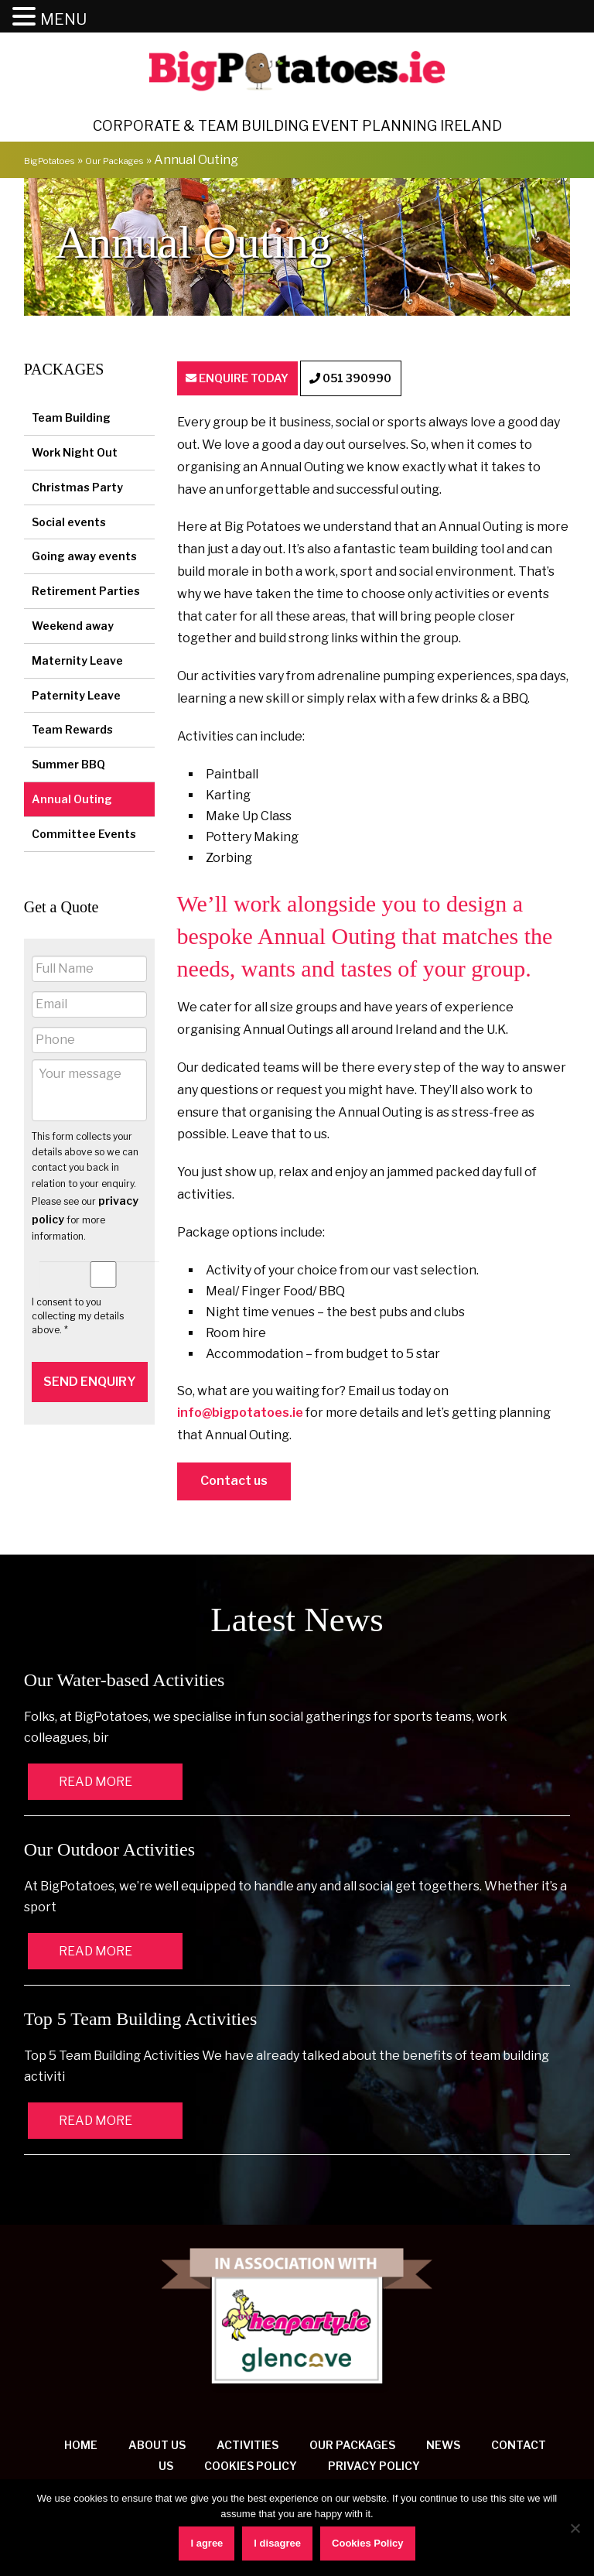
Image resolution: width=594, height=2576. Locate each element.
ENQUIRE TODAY (257, 382)
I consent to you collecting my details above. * (78, 1319)
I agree (206, 2543)
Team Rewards (72, 732)
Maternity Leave (77, 662)
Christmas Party (77, 489)
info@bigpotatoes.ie (240, 1418)
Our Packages (149, 163)
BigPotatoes (61, 163)
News (443, 2450)
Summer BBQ (68, 767)
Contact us (234, 1486)
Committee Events (84, 836)
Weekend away (73, 628)
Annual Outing (72, 802)
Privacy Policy (374, 2471)
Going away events (84, 559)
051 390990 (410, 382)
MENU (63, 19)
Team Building (71, 420)
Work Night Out (75, 455)
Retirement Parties (86, 593)
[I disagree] (574, 2528)
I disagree (277, 2543)
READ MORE (95, 1787)
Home (80, 2450)
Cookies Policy (250, 2471)
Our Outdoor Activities (109, 1855)
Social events (69, 524)
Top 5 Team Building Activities (141, 2024)
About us (157, 2450)
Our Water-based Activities (124, 1685)
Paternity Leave (76, 697)
